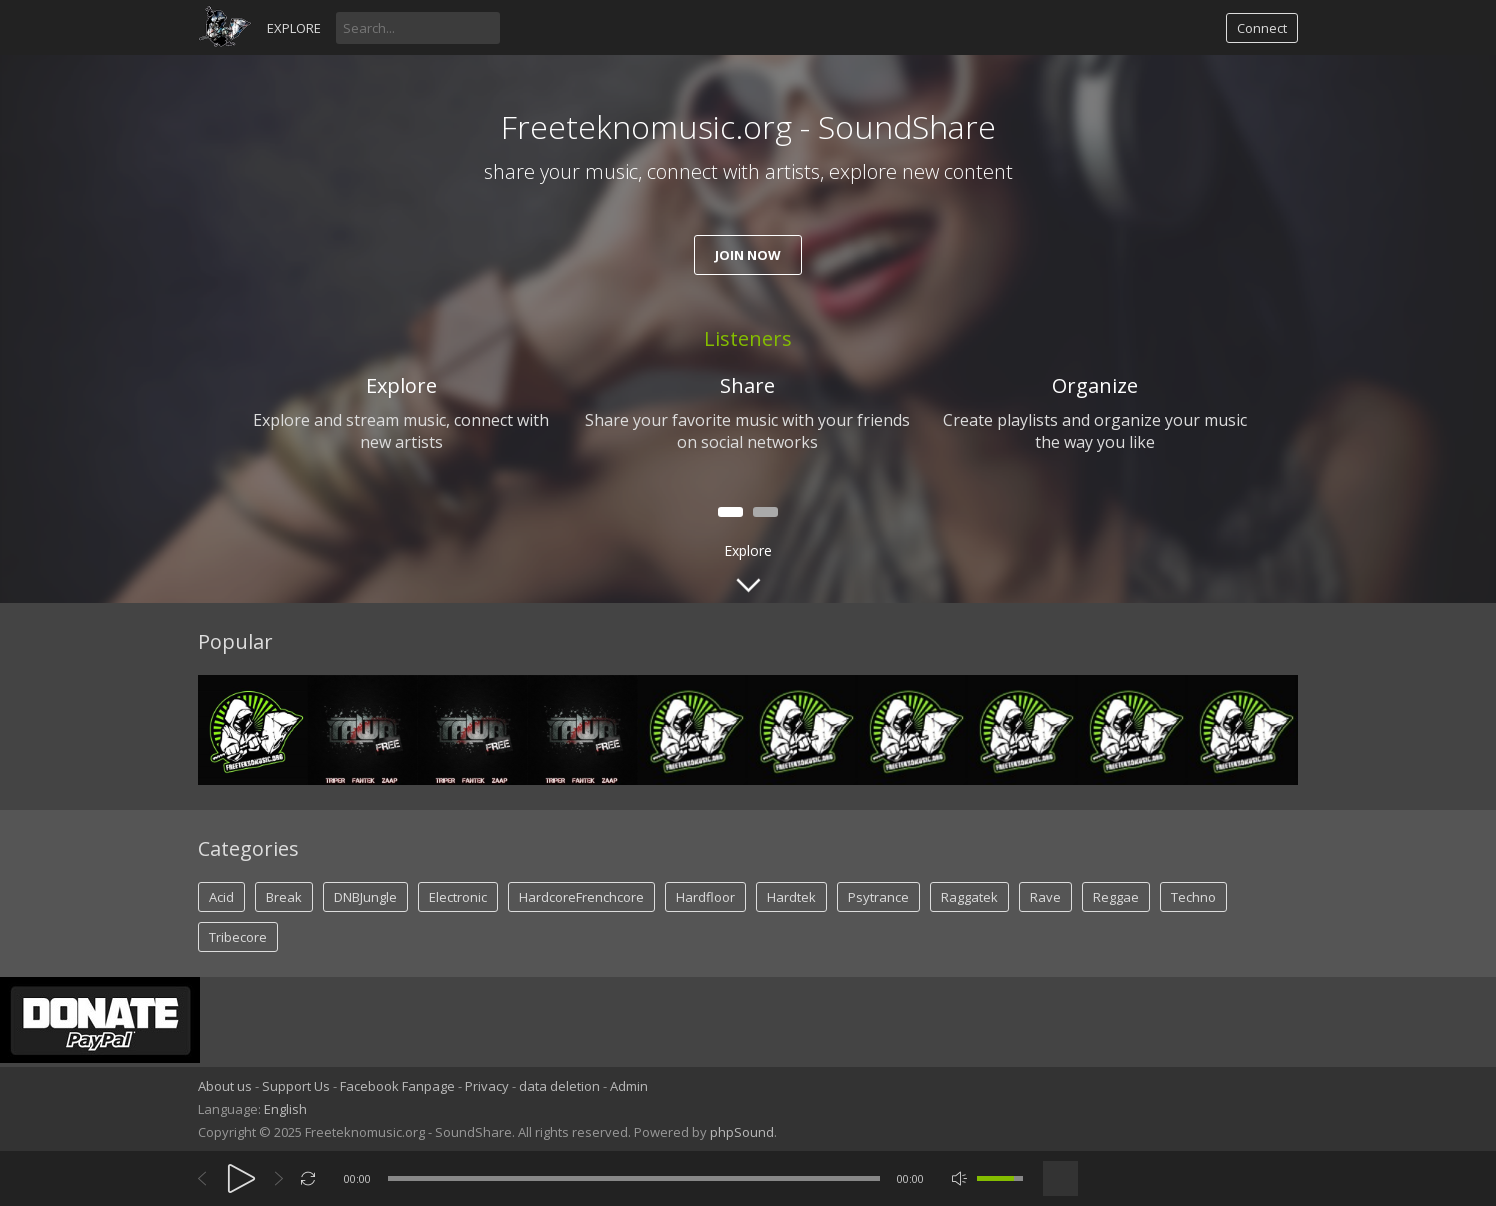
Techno (1193, 897)
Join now (748, 255)
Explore (294, 28)
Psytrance (878, 897)
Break (284, 897)
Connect (1262, 28)
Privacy (487, 1086)
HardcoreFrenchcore (581, 897)
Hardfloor (705, 897)
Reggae (1116, 897)
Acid (221, 897)
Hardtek (791, 897)
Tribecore (238, 937)
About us (225, 1086)
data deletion (559, 1086)
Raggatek (969, 897)
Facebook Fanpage (397, 1086)
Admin (629, 1086)
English (285, 1109)
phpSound (742, 1132)
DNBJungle (365, 897)
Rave (1045, 897)
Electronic (458, 897)
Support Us (296, 1086)
